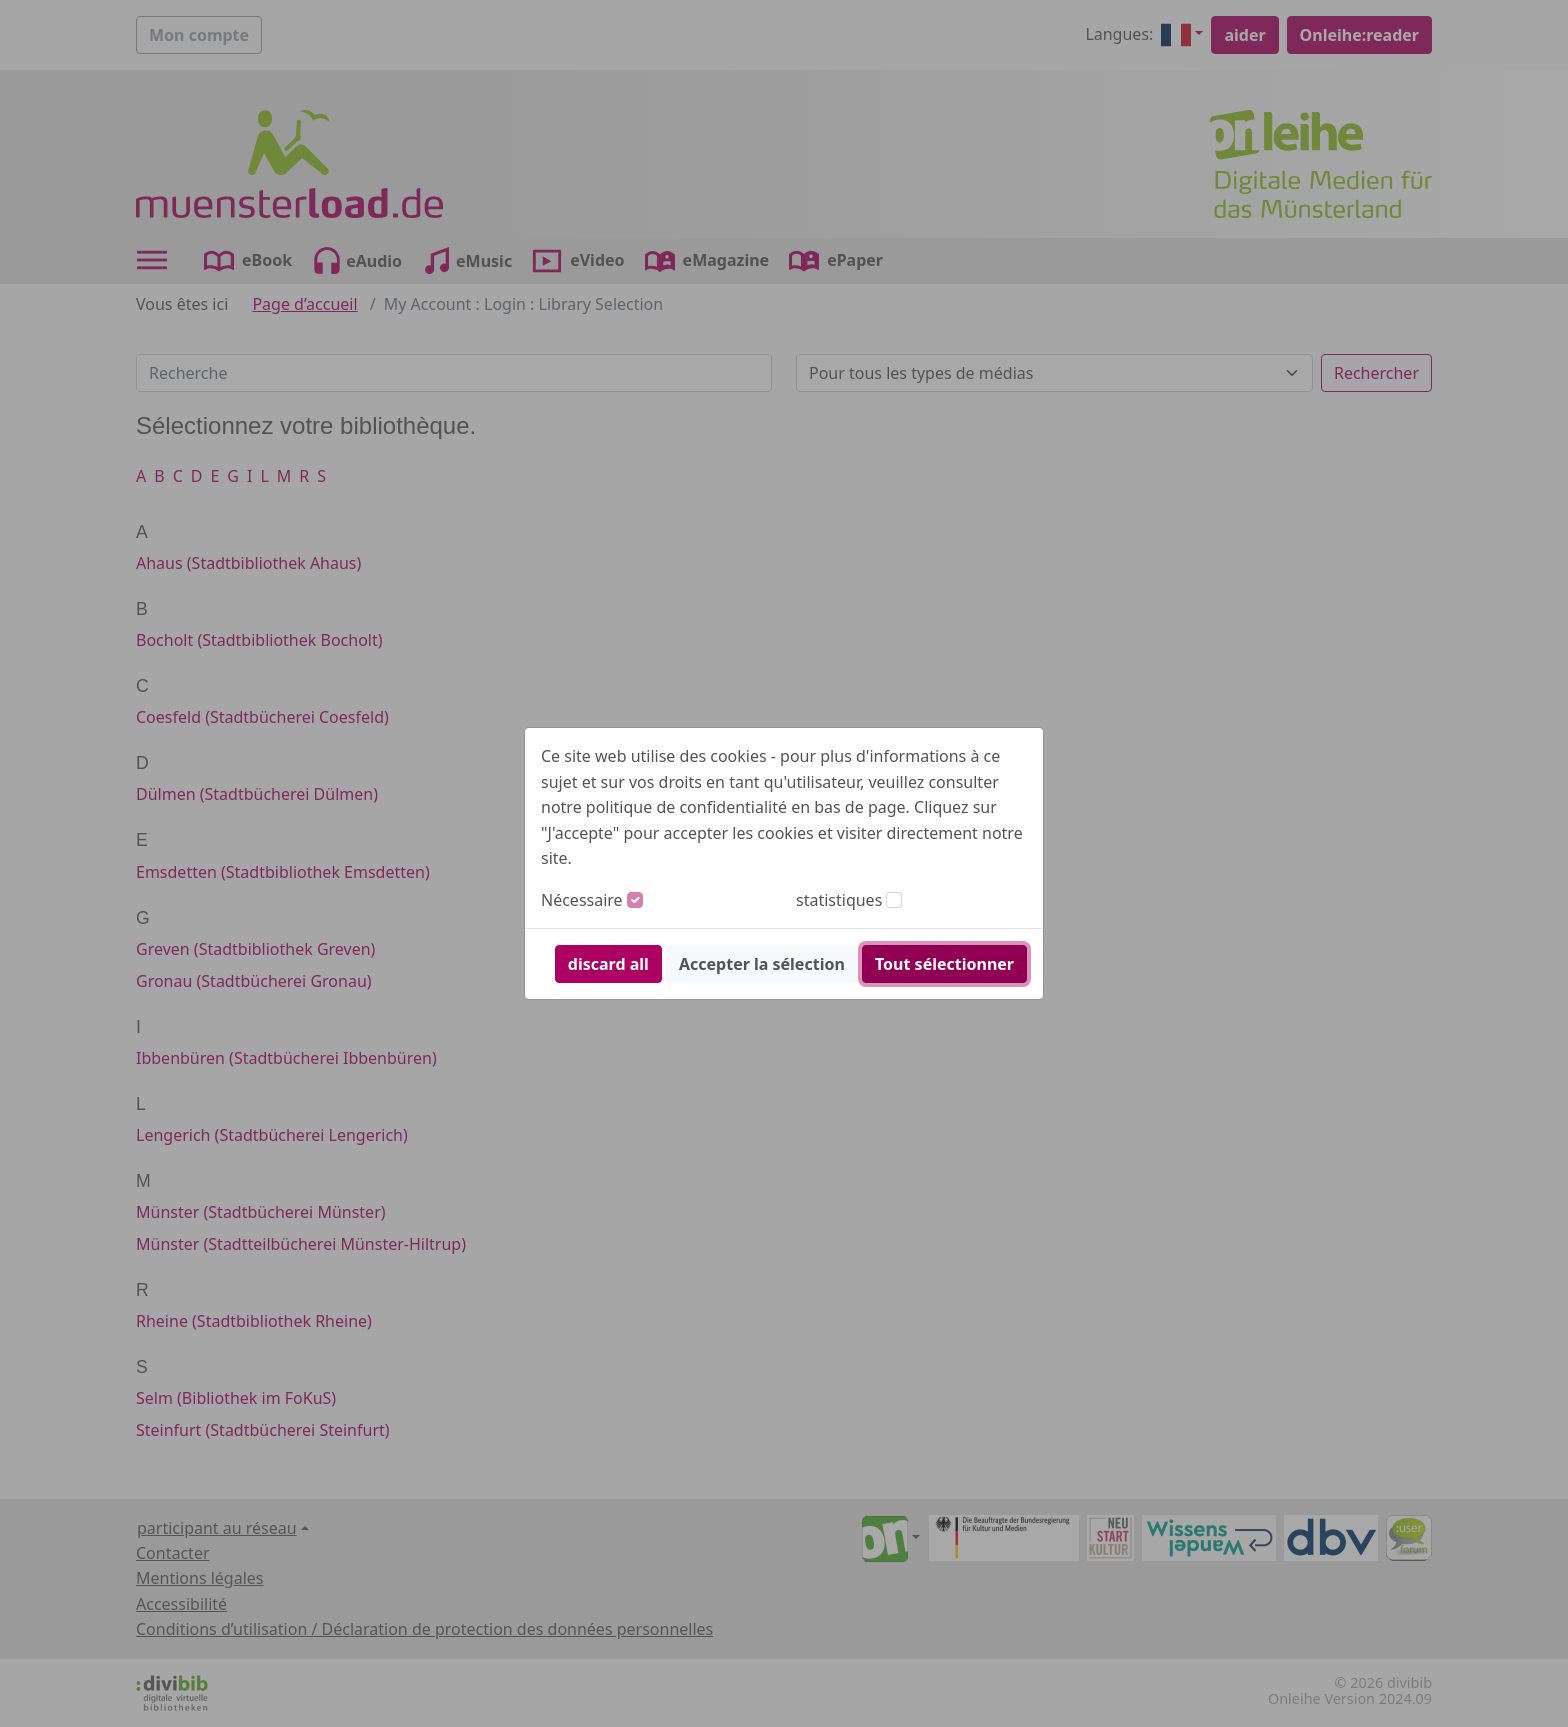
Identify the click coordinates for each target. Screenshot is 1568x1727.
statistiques (839, 900)
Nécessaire (582, 900)
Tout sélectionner (944, 964)
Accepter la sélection (762, 964)
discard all (608, 964)
